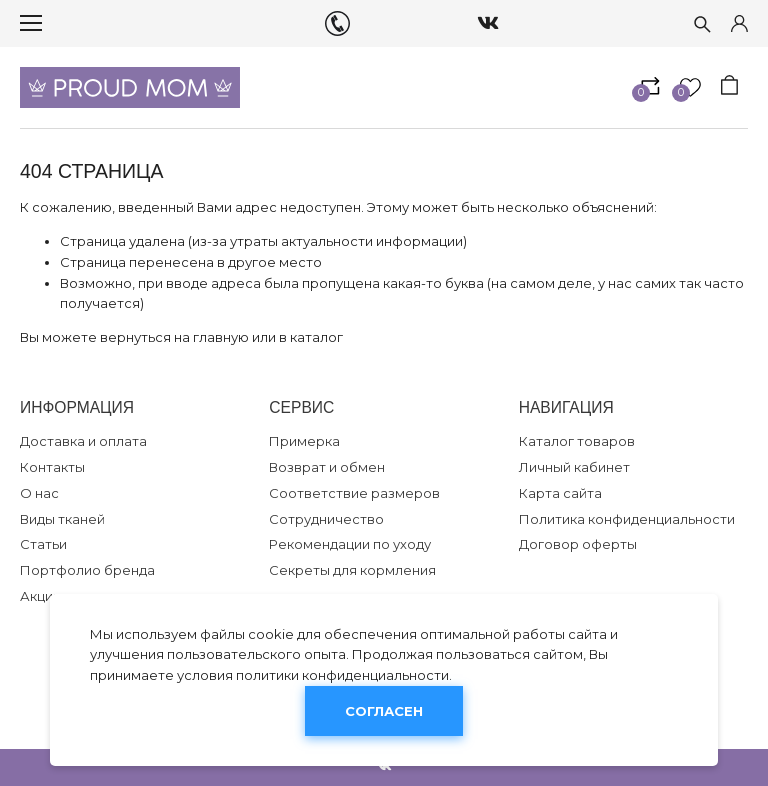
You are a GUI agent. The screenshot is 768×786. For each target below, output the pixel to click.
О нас (39, 493)
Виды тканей (62, 519)
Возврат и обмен (327, 467)
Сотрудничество (326, 519)
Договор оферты (578, 544)
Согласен (384, 711)
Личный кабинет (574, 467)
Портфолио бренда (87, 570)
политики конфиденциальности (342, 675)
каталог (316, 337)
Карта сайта (560, 493)
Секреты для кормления (352, 570)
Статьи (43, 544)
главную (221, 337)
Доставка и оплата (83, 441)
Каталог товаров (577, 441)
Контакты (52, 467)
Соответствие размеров (354, 493)
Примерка (304, 441)
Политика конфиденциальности (627, 519)
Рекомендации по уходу (350, 544)
